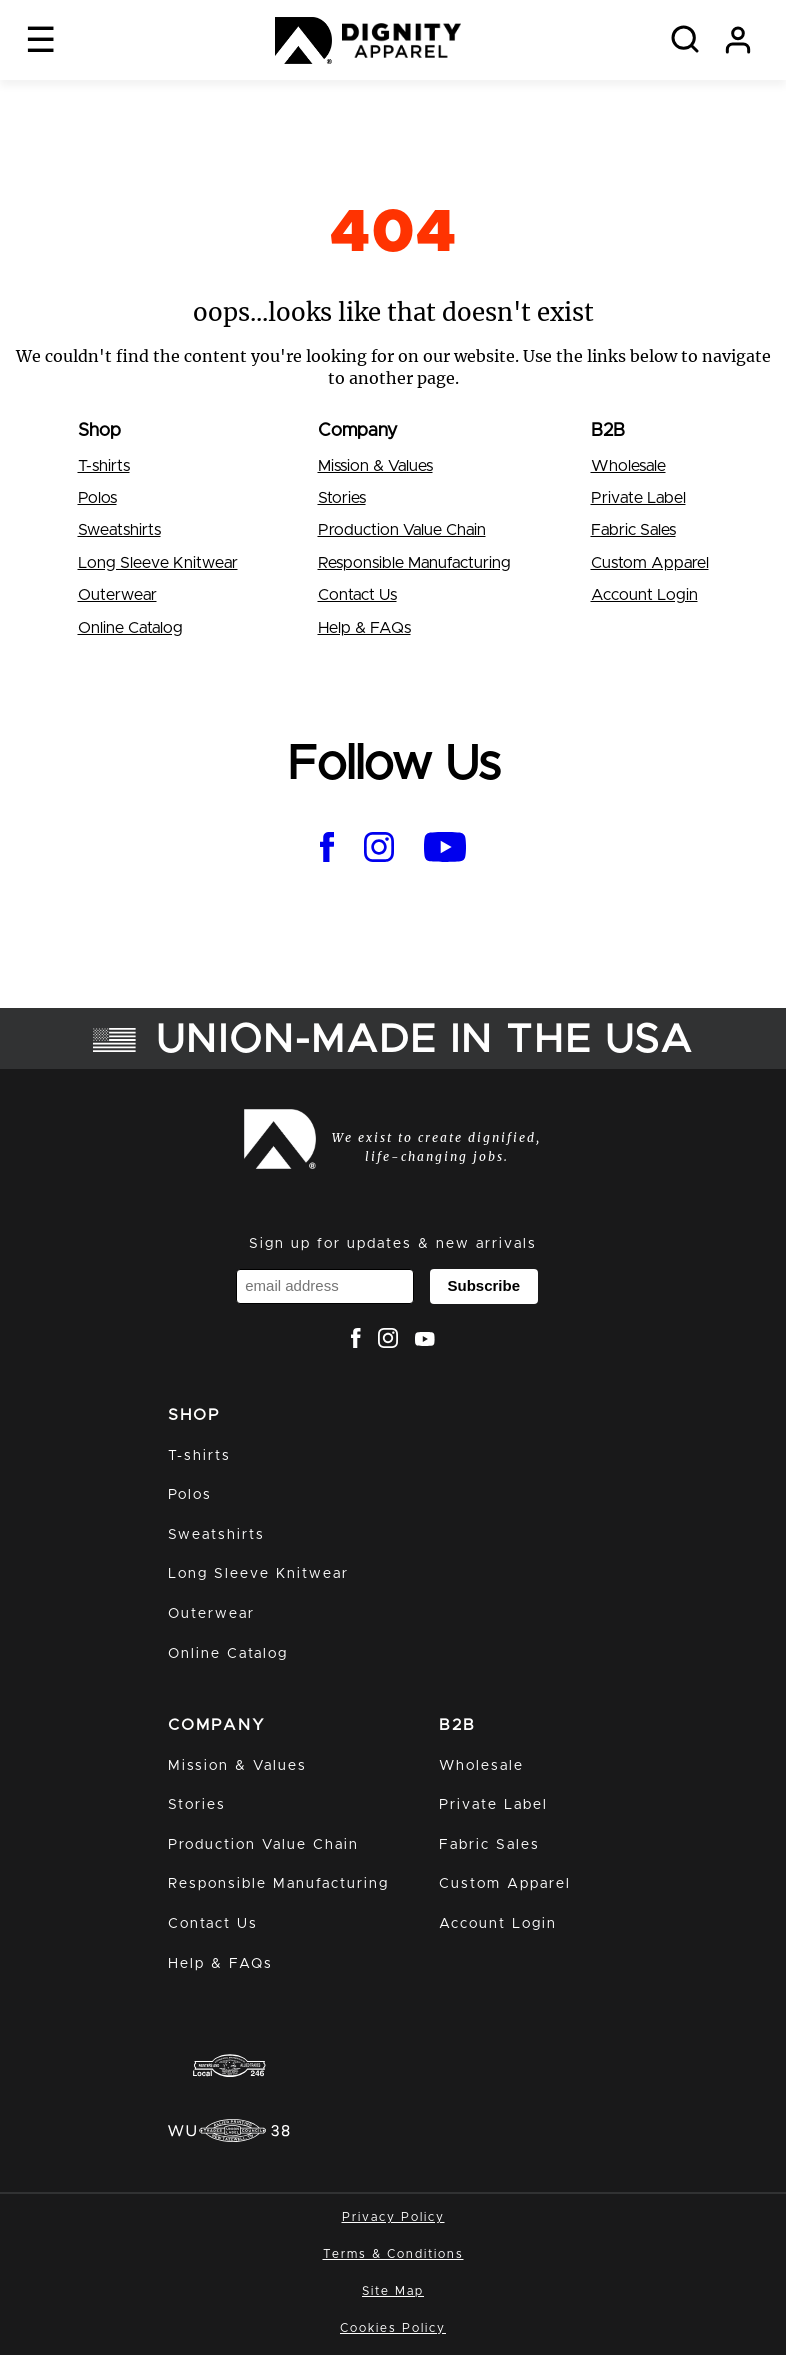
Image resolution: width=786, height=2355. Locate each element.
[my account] (738, 40)
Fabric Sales (633, 530)
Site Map (393, 2291)
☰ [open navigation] (40, 39)
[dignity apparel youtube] (445, 850)
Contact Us (357, 595)
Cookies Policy (393, 2328)
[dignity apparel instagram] (379, 850)
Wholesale (628, 466)
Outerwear (117, 595)
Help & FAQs (364, 628)
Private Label (638, 498)
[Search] (685, 40)
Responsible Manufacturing (414, 563)
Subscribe (483, 1285)
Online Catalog (130, 628)
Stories (342, 498)
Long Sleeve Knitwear (158, 563)
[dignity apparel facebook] (327, 850)
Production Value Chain (402, 530)
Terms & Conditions (393, 2254)
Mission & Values (375, 466)
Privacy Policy (393, 2217)
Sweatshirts (119, 530)
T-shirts (104, 466)
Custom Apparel (650, 563)
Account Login (644, 595)
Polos (97, 498)
